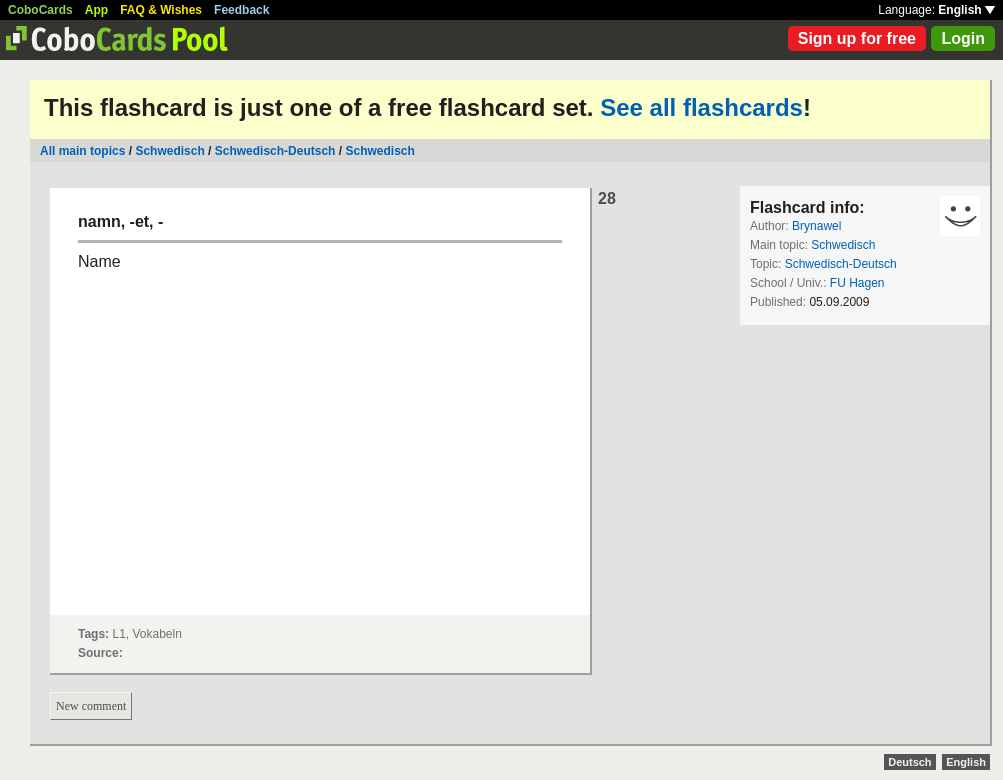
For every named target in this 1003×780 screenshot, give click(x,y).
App (96, 10)
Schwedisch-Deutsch (275, 151)
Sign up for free (857, 38)
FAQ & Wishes (161, 10)
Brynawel (816, 226)
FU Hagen (857, 283)
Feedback (241, 10)
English (966, 10)
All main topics (82, 151)
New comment (91, 706)
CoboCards (40, 10)
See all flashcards (701, 107)
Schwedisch (169, 151)
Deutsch (909, 762)
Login (963, 38)
